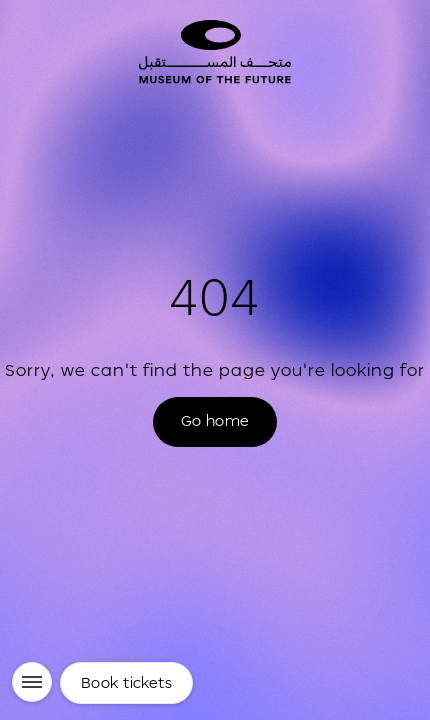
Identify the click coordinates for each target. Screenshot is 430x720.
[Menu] (32, 682)
